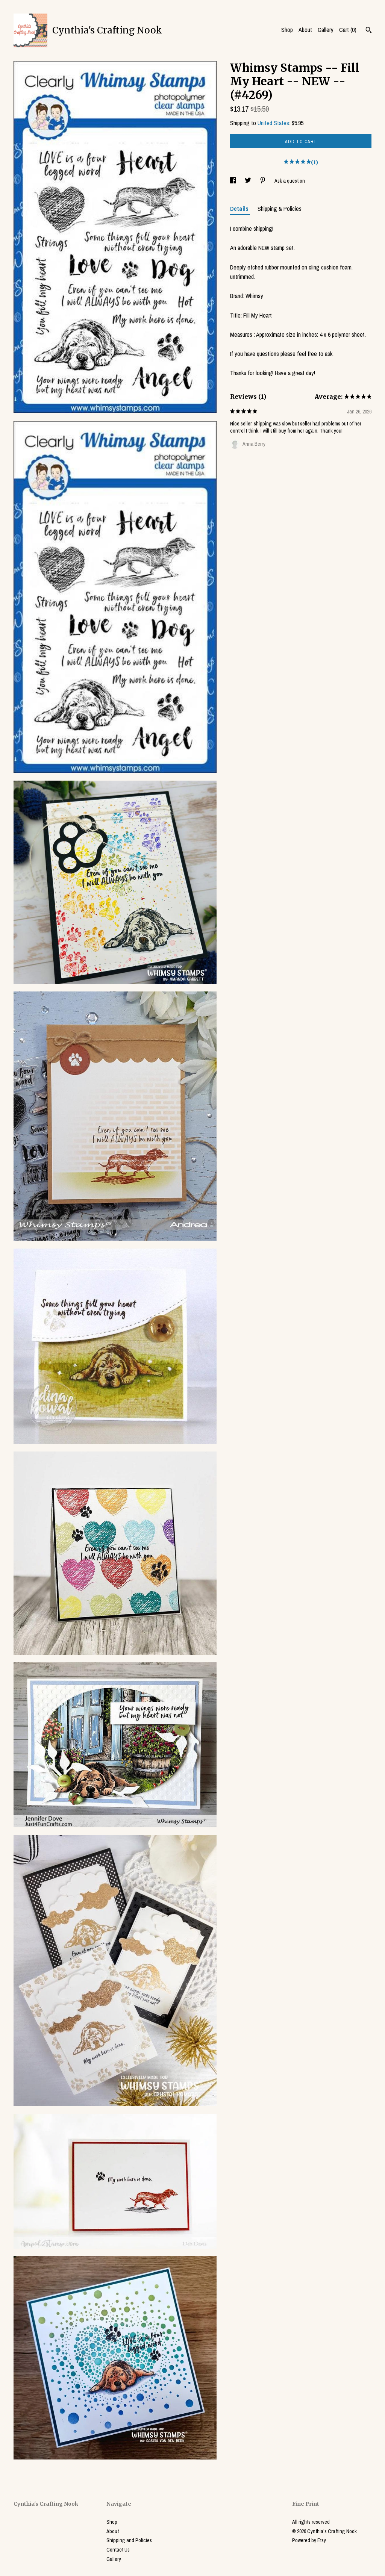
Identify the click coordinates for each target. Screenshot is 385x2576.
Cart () (347, 30)
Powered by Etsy (309, 2540)
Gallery (325, 30)
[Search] (368, 31)
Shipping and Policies (129, 2540)
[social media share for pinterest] (263, 180)
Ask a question (289, 180)
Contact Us (118, 2549)
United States (273, 123)
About (305, 30)
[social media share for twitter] (248, 180)
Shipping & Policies (280, 208)
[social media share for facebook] (233, 180)
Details (240, 208)
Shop (287, 30)
